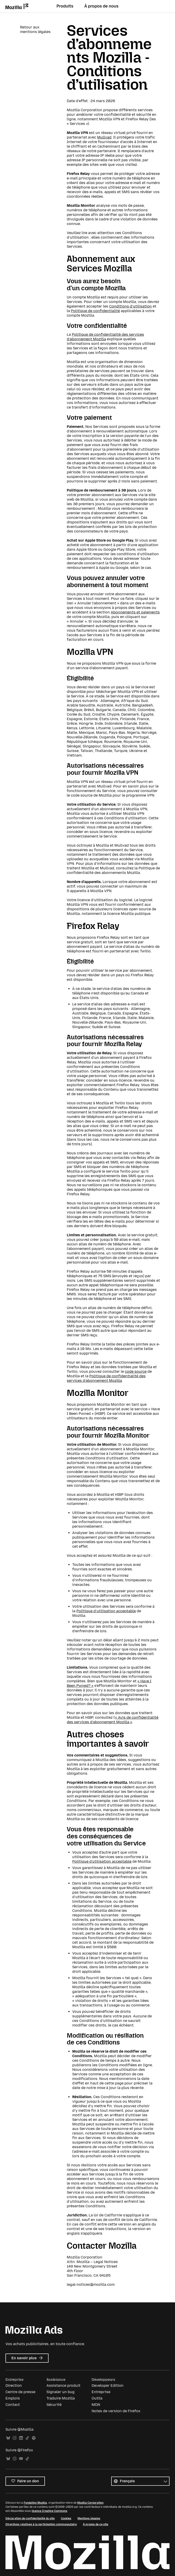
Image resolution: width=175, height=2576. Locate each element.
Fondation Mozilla (35, 2502)
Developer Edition (108, 2385)
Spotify (33, 2438)
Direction (13, 2385)
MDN (96, 2404)
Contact (12, 2404)
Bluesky (8, 2438)
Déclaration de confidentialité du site (30, 2518)
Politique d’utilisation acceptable (106, 1611)
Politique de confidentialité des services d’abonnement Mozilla (105, 336)
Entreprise (101, 2392)
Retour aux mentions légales (35, 29)
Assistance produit (63, 2385)
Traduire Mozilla (60, 2398)
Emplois (12, 2398)
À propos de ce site (95, 2524)
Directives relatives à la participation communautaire (41, 2524)
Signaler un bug (60, 2392)
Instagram (14, 2438)
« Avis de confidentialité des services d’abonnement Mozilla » (112, 1719)
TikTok (27, 2438)
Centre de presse (20, 2392)
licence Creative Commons (49, 2511)
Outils (97, 2398)
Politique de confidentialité (95, 311)
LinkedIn (21, 2438)
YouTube (21, 2459)
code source (136, 1371)
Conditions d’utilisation (130, 306)
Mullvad (104, 137)
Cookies (66, 2518)
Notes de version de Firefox (116, 2411)
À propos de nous (101, 6)
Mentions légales (88, 2518)
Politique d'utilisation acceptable (101, 1861)
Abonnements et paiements (135, 612)
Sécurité (54, 2404)
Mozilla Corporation (90, 2502)
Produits (65, 6)
